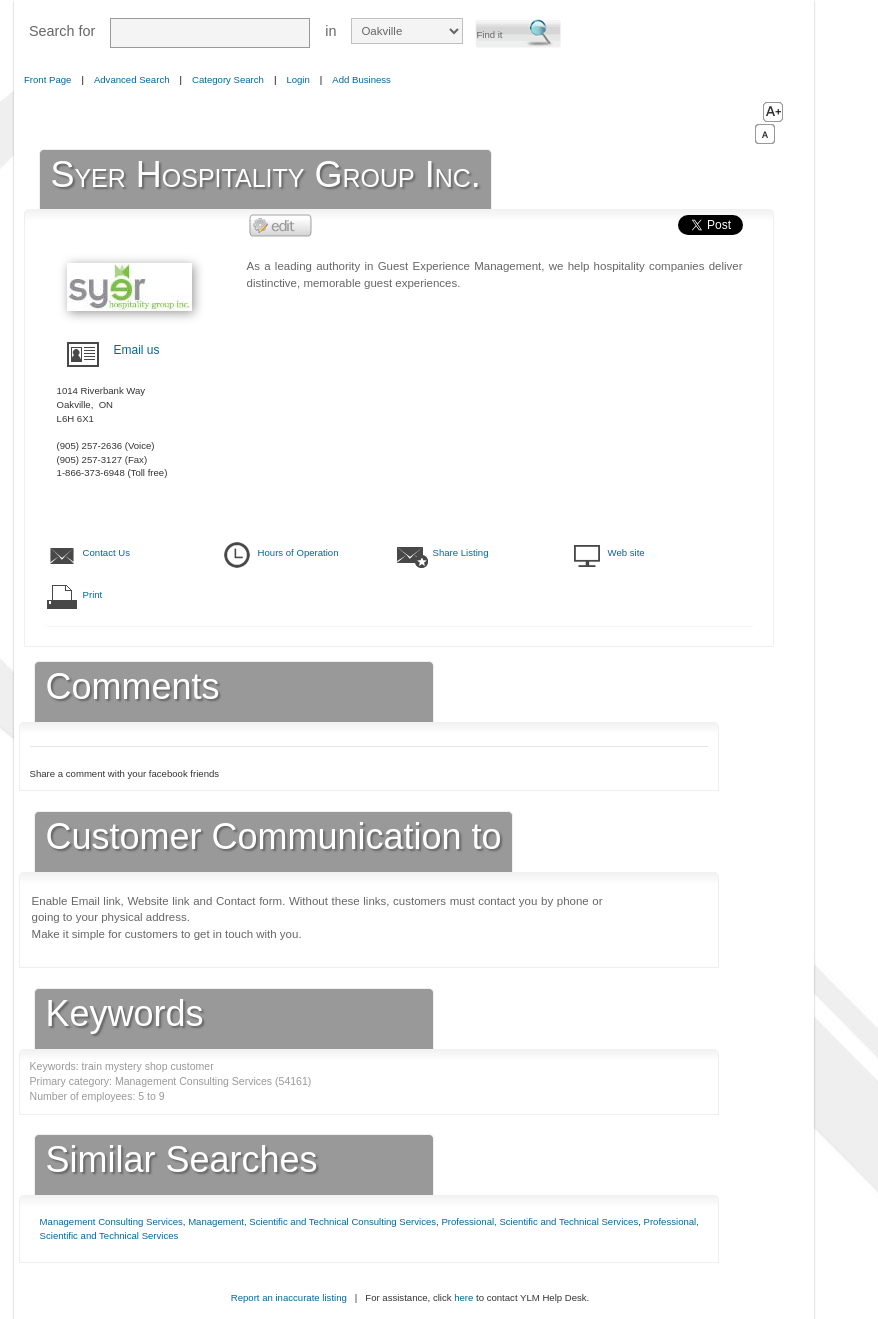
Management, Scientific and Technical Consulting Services (312, 1221)
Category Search (228, 79)
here (463, 1297)
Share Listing (461, 552)
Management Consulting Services (111, 1221)
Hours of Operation (298, 552)
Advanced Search (132, 79)
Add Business (361, 79)
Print (93, 594)
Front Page (47, 79)
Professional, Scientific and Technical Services (539, 1221)
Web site (626, 552)
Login (297, 79)
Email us (137, 350)
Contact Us (106, 552)
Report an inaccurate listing (289, 1297)
